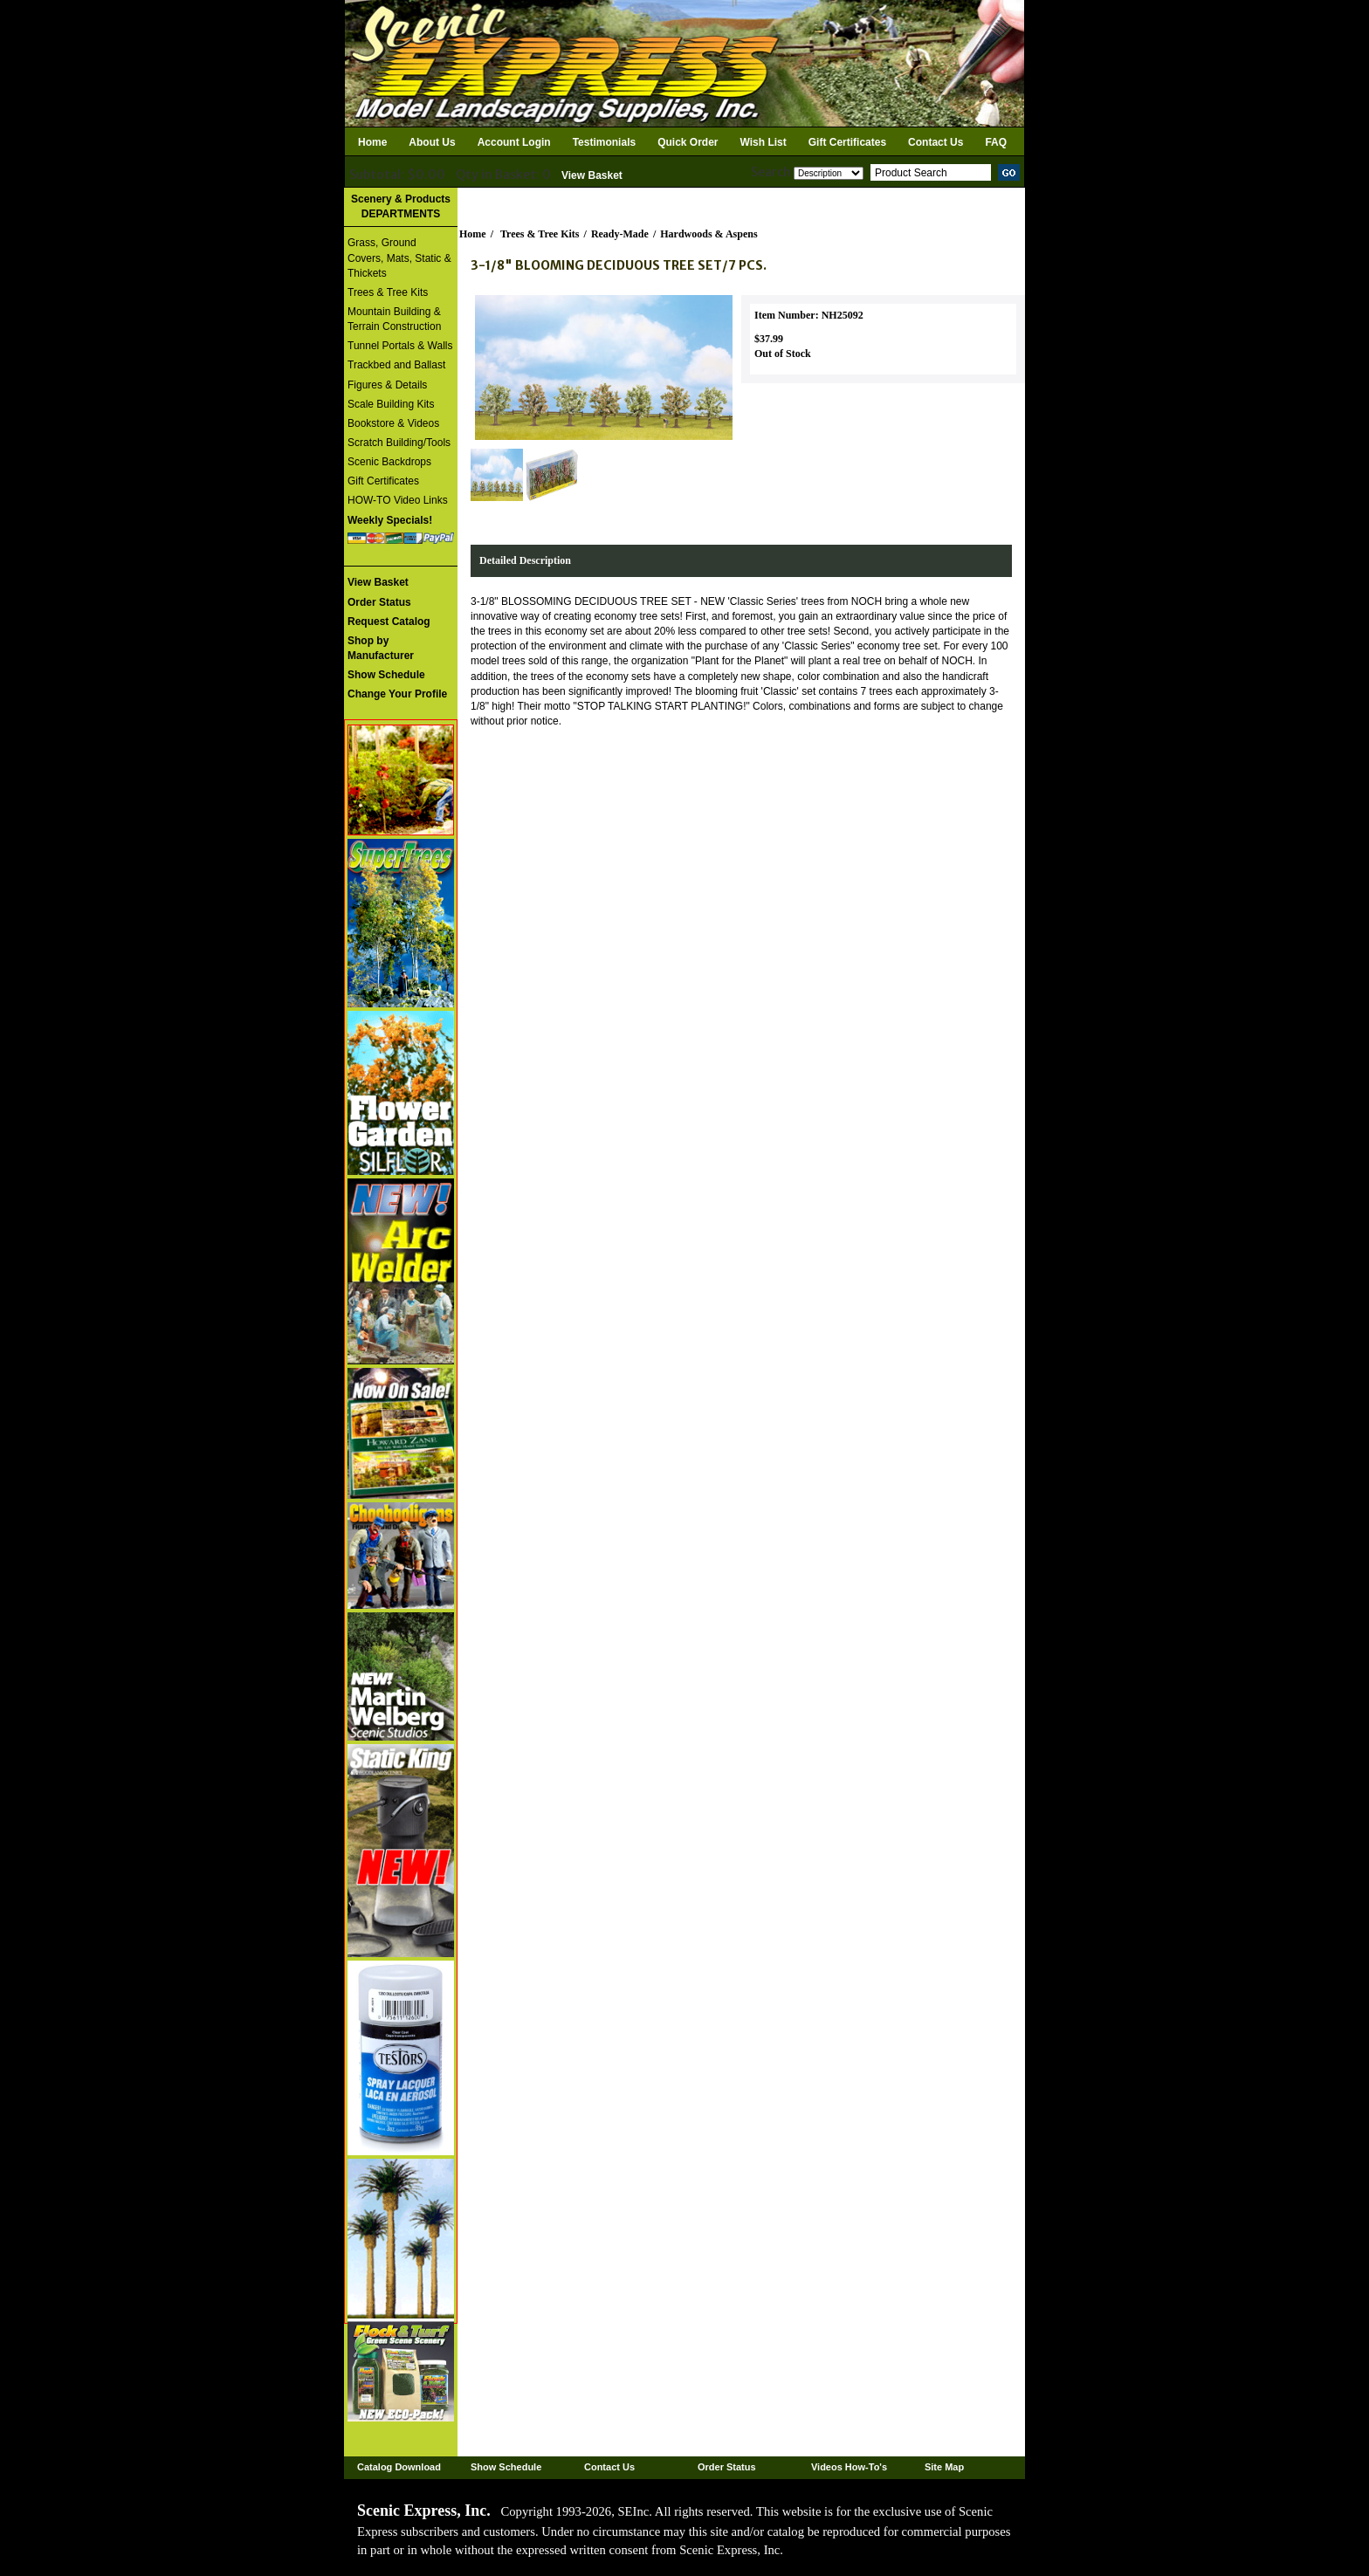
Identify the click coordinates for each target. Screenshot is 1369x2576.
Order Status (727, 2467)
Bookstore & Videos (393, 423)
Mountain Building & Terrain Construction (394, 319)
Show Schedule (506, 2467)
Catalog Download (399, 2467)
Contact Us (935, 142)
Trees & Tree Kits (387, 292)
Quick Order (687, 142)
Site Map (944, 2467)
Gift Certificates (847, 142)
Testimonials (604, 142)
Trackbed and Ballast (396, 365)
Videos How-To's (849, 2467)
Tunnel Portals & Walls (400, 346)
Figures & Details (387, 385)
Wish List (763, 142)
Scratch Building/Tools (399, 442)
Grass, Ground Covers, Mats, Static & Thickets (399, 257)
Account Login (514, 142)
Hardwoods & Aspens (708, 234)
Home (372, 142)
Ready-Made (620, 234)
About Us (432, 142)
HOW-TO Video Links (397, 500)
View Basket (592, 175)
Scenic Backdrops (389, 462)
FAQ (996, 142)
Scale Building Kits (390, 404)
